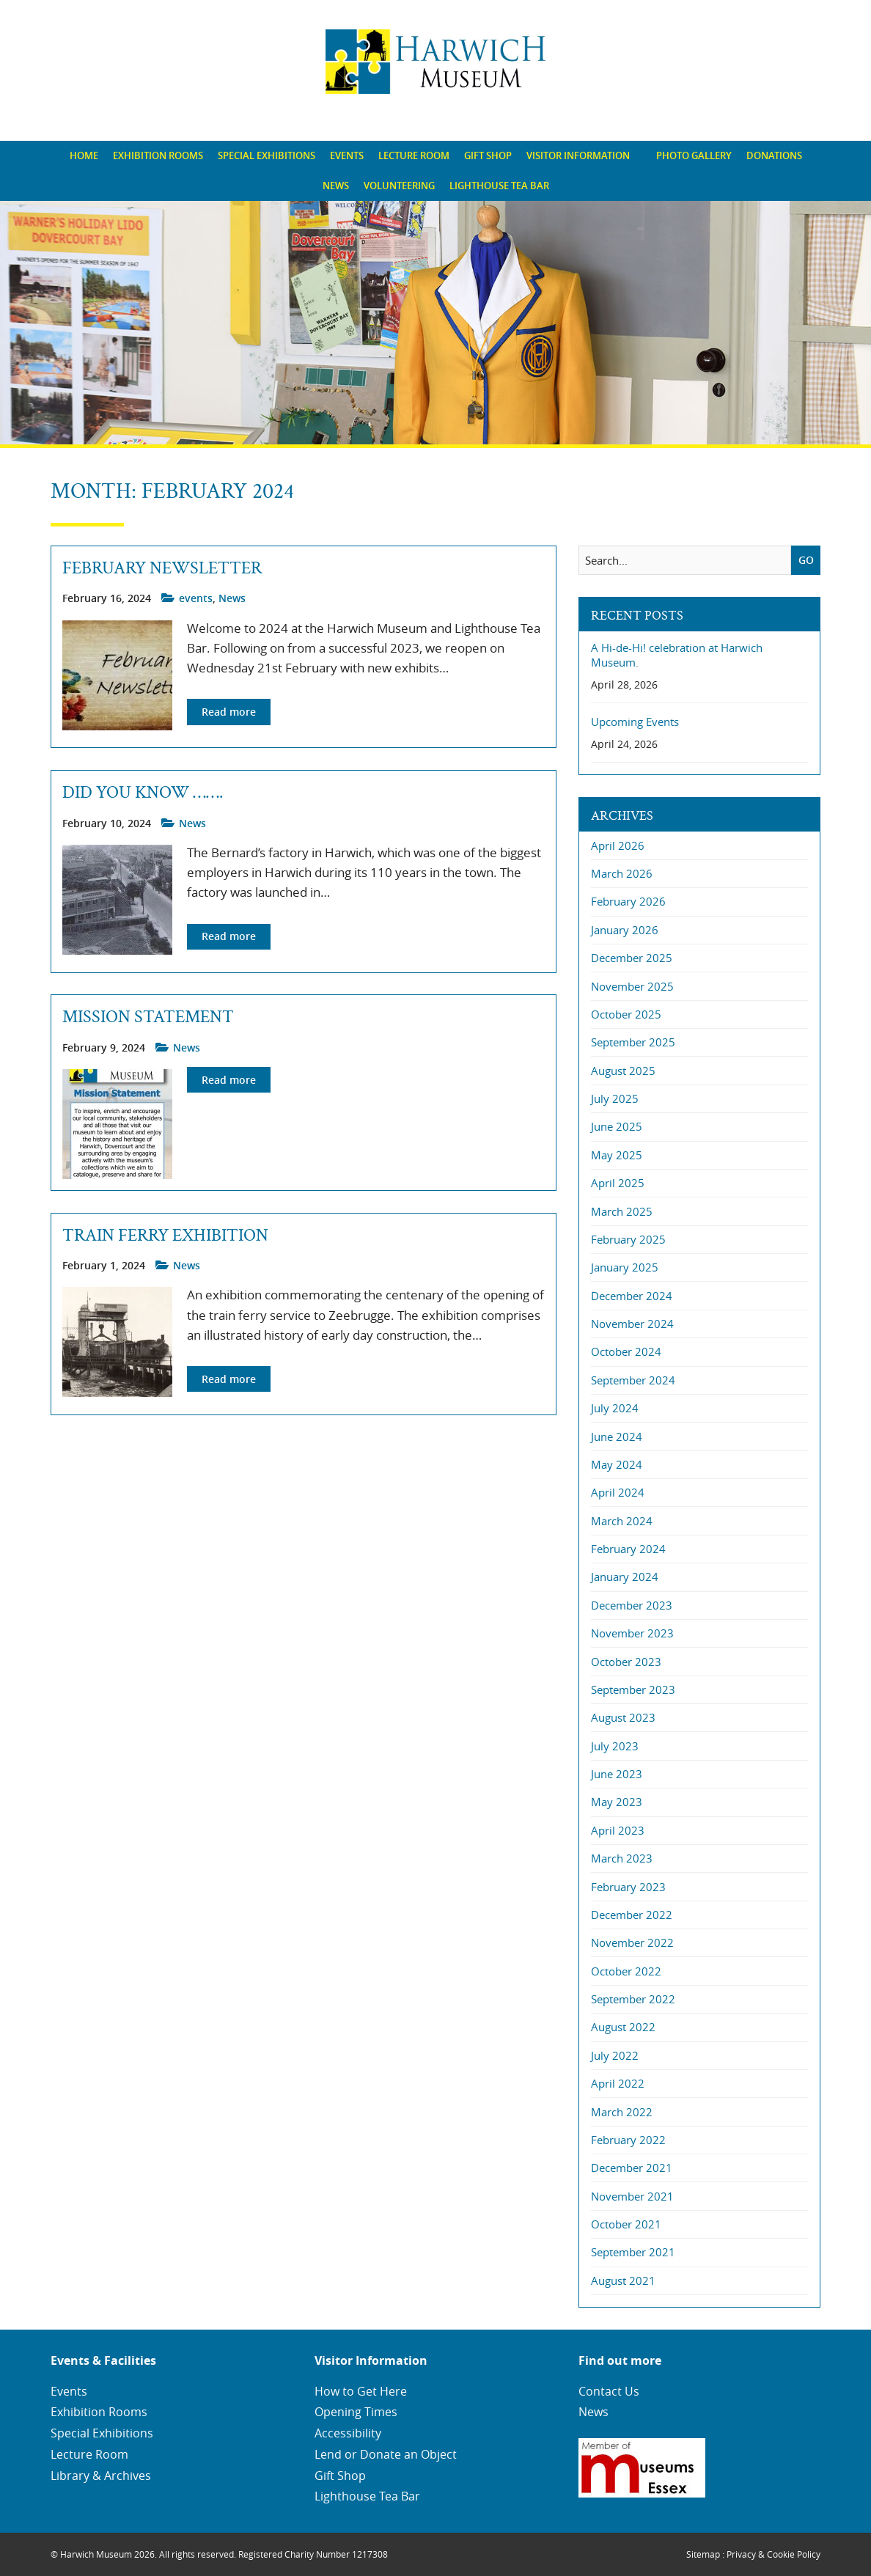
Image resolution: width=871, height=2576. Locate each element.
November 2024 (632, 1323)
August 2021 (623, 2280)
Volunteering (399, 185)
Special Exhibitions (266, 155)
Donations (774, 155)
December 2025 (631, 957)
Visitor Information (578, 155)
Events (347, 155)
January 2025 (624, 1267)
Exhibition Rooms (158, 155)
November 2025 (632, 986)
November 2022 (632, 1942)
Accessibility (348, 2433)
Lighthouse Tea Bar (499, 185)
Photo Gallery (694, 155)
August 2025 (623, 1070)
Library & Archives (101, 2475)
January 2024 (624, 1576)
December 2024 (631, 1295)
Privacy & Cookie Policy (773, 2554)
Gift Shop (488, 155)
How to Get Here (361, 2391)
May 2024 (616, 1464)
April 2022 (617, 2083)
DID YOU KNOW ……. (142, 792)
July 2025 (615, 1098)
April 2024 (617, 1492)
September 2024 (633, 1380)
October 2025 (626, 1014)
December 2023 (631, 1605)
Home (84, 155)
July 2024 (615, 1408)
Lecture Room (413, 155)
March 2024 (622, 1520)
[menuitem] (84, 156)
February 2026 (628, 901)
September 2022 (633, 1999)
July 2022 (615, 2055)
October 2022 (626, 1971)
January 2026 (624, 929)
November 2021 (632, 2196)
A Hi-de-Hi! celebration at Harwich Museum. (676, 655)
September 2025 (633, 1042)
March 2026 (622, 873)
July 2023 (615, 1746)
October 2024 (626, 1351)
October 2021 (626, 2224)
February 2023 (628, 1886)
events (196, 598)
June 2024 (616, 1436)
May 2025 (616, 1155)
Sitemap (703, 2554)
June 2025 (616, 1126)
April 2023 (617, 1830)
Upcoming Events (635, 722)
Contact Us (608, 2391)
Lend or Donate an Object (386, 2454)
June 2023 (616, 1773)
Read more (229, 712)
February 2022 (628, 2139)
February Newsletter (162, 568)
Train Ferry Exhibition (165, 1235)
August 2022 (623, 2026)
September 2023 (633, 1689)
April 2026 (617, 845)
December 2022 (631, 1914)
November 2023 (632, 1633)
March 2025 (622, 1211)
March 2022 (622, 2112)
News (336, 185)
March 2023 (622, 1858)
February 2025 (628, 1239)
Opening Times (356, 2412)
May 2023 (616, 1801)
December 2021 (631, 2167)
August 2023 (623, 1717)
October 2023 (626, 1661)
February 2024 (628, 1548)
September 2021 (633, 2252)
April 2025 (617, 1182)
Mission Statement (148, 1017)
